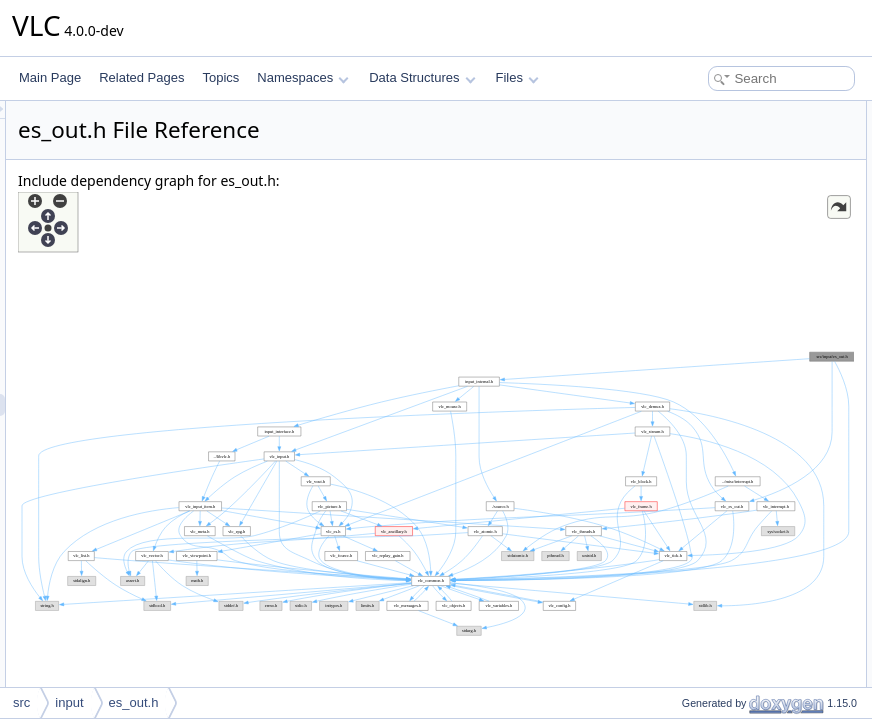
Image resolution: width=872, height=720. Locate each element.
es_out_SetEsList (711, 464)
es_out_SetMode (710, 354)
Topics (220, 77)
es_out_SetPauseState (726, 662)
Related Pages (141, 77)
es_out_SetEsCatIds (719, 486)
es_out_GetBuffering (720, 552)
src (21, 702)
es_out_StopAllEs (712, 508)
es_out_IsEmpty (708, 574)
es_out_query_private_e (729, 266)
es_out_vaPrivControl (722, 310)
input (69, 702)
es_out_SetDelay (710, 618)
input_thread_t (703, 200)
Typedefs (673, 178)
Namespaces (302, 77)
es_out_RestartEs (712, 420)
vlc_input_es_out (710, 156)
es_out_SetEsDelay (717, 596)
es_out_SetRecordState (728, 640)
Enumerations (686, 222)
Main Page (50, 77)
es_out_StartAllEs (712, 530)
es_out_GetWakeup (718, 442)
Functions (675, 288)
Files (517, 77)
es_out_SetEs (702, 376)
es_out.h (134, 702)
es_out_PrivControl (716, 332)
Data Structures (422, 77)
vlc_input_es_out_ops (723, 134)
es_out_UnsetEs (709, 398)
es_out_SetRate (708, 684)
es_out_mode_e (708, 244)
